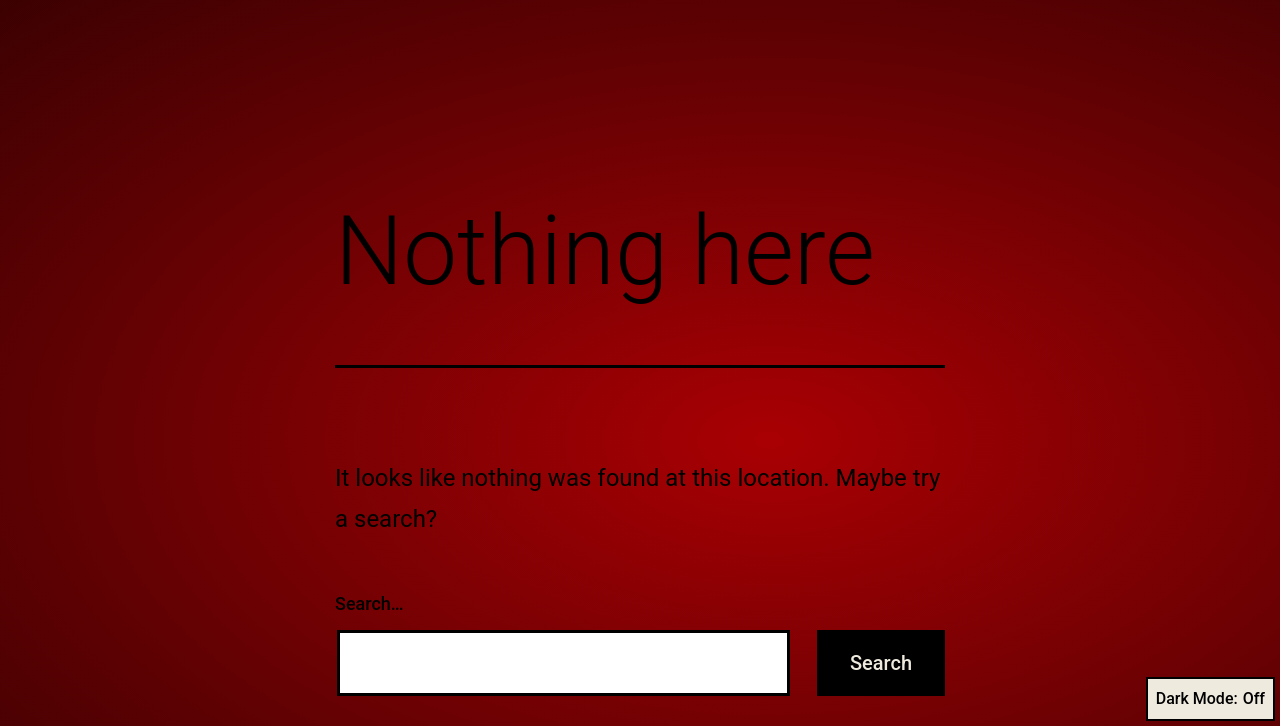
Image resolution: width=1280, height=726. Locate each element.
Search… (369, 603)
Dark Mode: (1210, 699)
